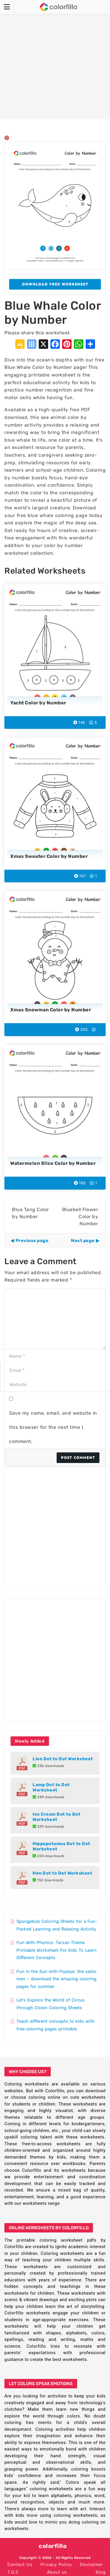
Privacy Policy (56, 2564)
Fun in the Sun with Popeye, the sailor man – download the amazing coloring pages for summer (56, 1979)
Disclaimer (91, 2564)
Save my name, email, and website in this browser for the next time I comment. (53, 1427)
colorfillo (53, 2545)
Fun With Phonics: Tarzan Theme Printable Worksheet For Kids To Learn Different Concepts (56, 1950)
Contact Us (19, 2564)
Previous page (32, 1240)
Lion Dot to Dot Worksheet (63, 1758)
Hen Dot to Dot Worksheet (62, 1873)
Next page (83, 1240)
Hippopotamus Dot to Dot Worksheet (61, 1846)
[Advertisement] (55, 59)
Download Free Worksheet (55, 284)
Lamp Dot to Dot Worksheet (51, 1787)
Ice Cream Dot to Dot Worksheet (56, 1817)
